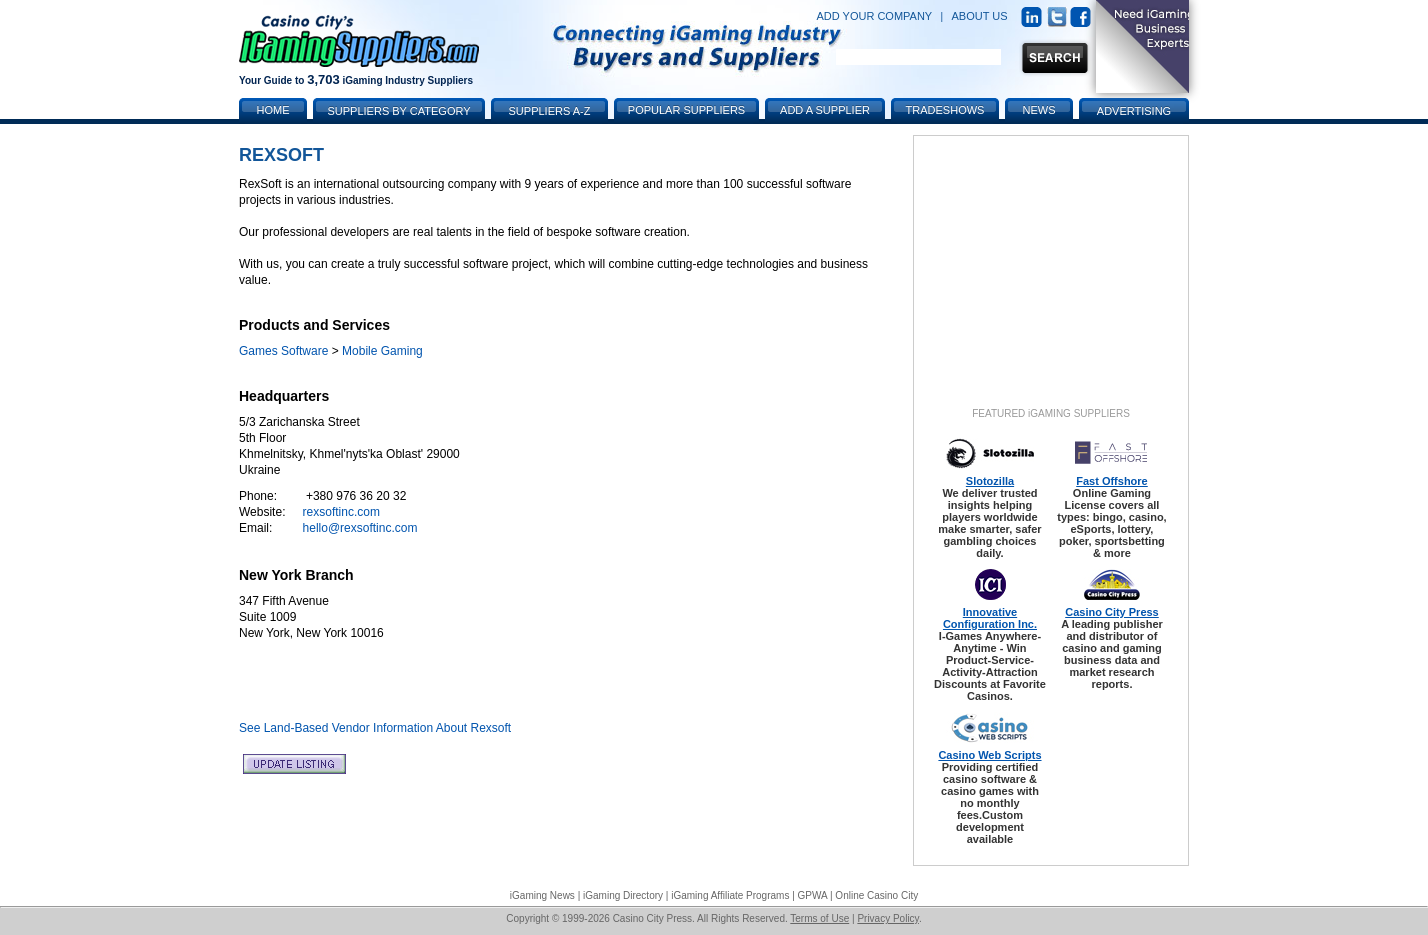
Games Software (283, 351)
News (1039, 110)
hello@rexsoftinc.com (360, 528)
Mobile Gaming (382, 351)
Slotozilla (990, 481)
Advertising (1134, 111)
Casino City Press (1112, 612)
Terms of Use (819, 918)
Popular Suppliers (686, 110)
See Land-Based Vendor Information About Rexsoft (375, 728)
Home (273, 110)
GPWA (813, 895)
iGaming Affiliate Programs (730, 895)
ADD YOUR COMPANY (874, 16)
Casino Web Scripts (989, 755)
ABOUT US (980, 16)
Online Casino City (876, 895)
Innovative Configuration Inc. (990, 618)
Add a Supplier (825, 110)
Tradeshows (945, 110)
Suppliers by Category (398, 111)
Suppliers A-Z (550, 111)
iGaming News (542, 895)
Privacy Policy (888, 918)
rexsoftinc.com (341, 512)
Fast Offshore (1112, 481)
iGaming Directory (623, 895)
